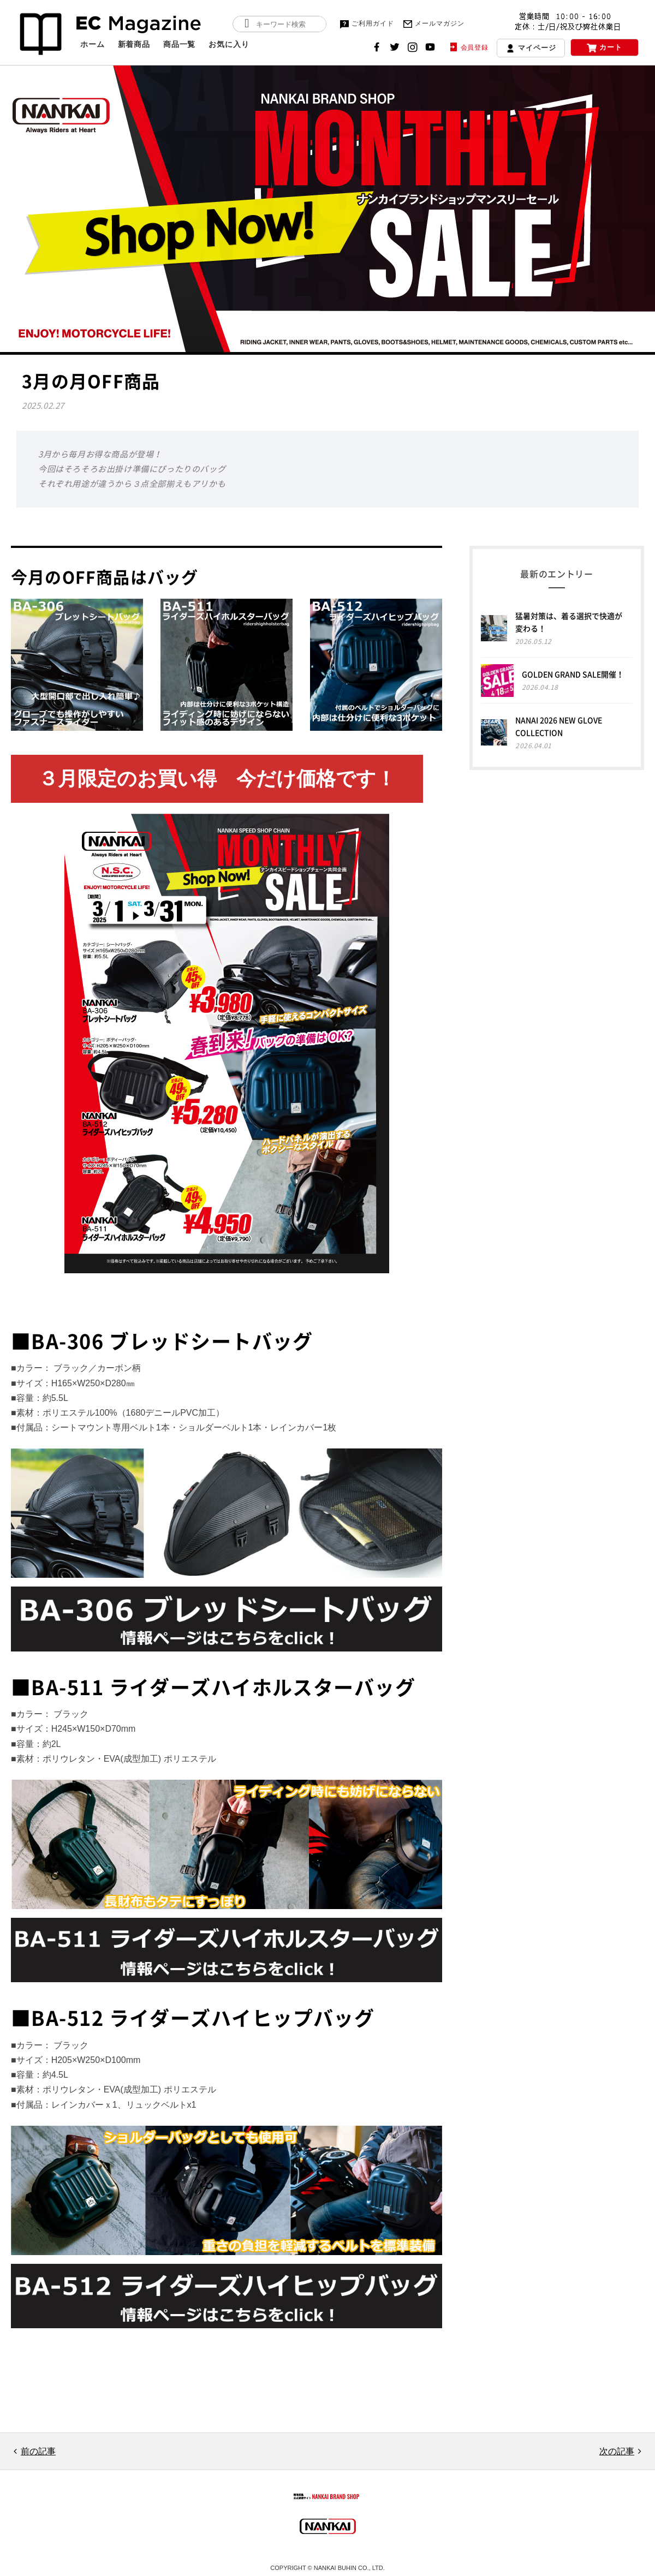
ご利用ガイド (366, 24)
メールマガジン (433, 24)
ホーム (92, 44)
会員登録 (468, 47)
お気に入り (229, 44)
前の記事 (38, 2451)
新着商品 (134, 44)
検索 (247, 24)
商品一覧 (179, 44)
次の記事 (616, 2451)
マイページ (530, 48)
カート (604, 47)
